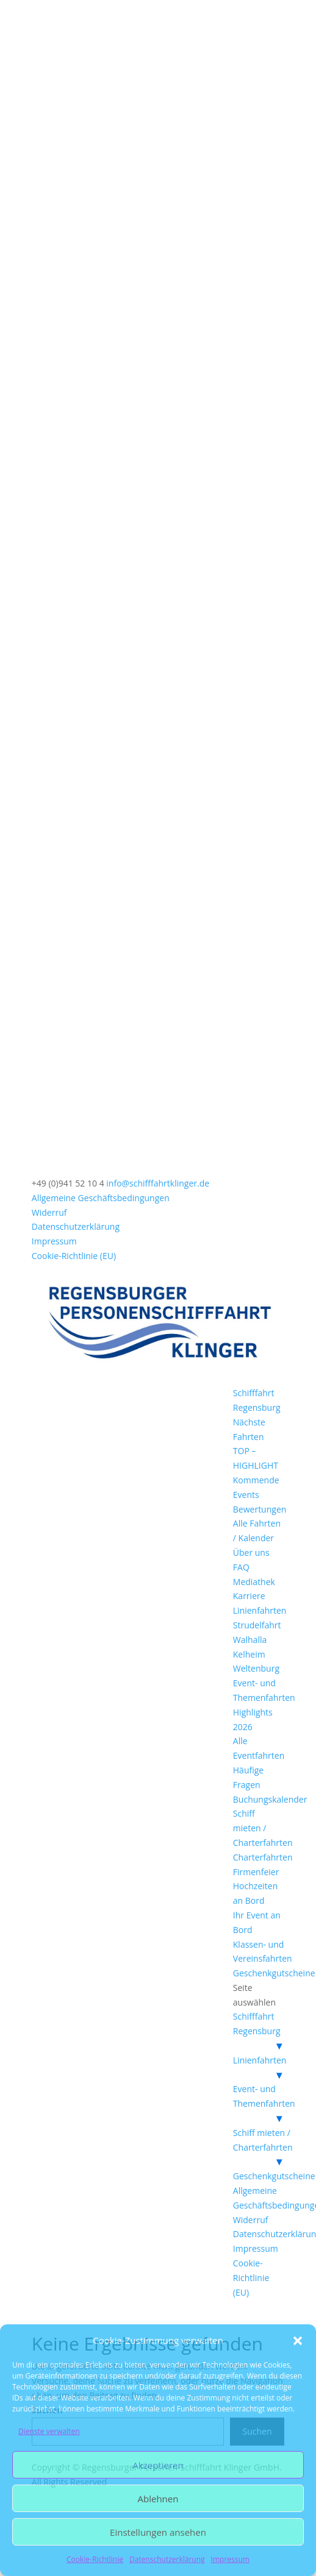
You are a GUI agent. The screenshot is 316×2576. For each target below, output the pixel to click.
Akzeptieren (157, 2465)
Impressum (230, 2559)
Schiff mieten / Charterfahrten (263, 1828)
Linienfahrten (260, 1610)
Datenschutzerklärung (167, 2559)
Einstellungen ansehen (158, 2532)
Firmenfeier (256, 1872)
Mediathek (254, 1582)
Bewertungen (260, 1509)
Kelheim (249, 1654)
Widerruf (49, 1212)
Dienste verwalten (49, 2431)
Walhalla (250, 1639)
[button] (298, 2341)
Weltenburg (256, 1668)
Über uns (251, 1552)
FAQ (241, 1567)
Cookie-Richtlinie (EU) (74, 1255)
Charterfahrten (263, 1857)
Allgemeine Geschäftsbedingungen (101, 1198)
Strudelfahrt (257, 1625)
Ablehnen (158, 2499)
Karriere (249, 1596)
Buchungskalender (270, 1799)
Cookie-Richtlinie (94, 2559)
